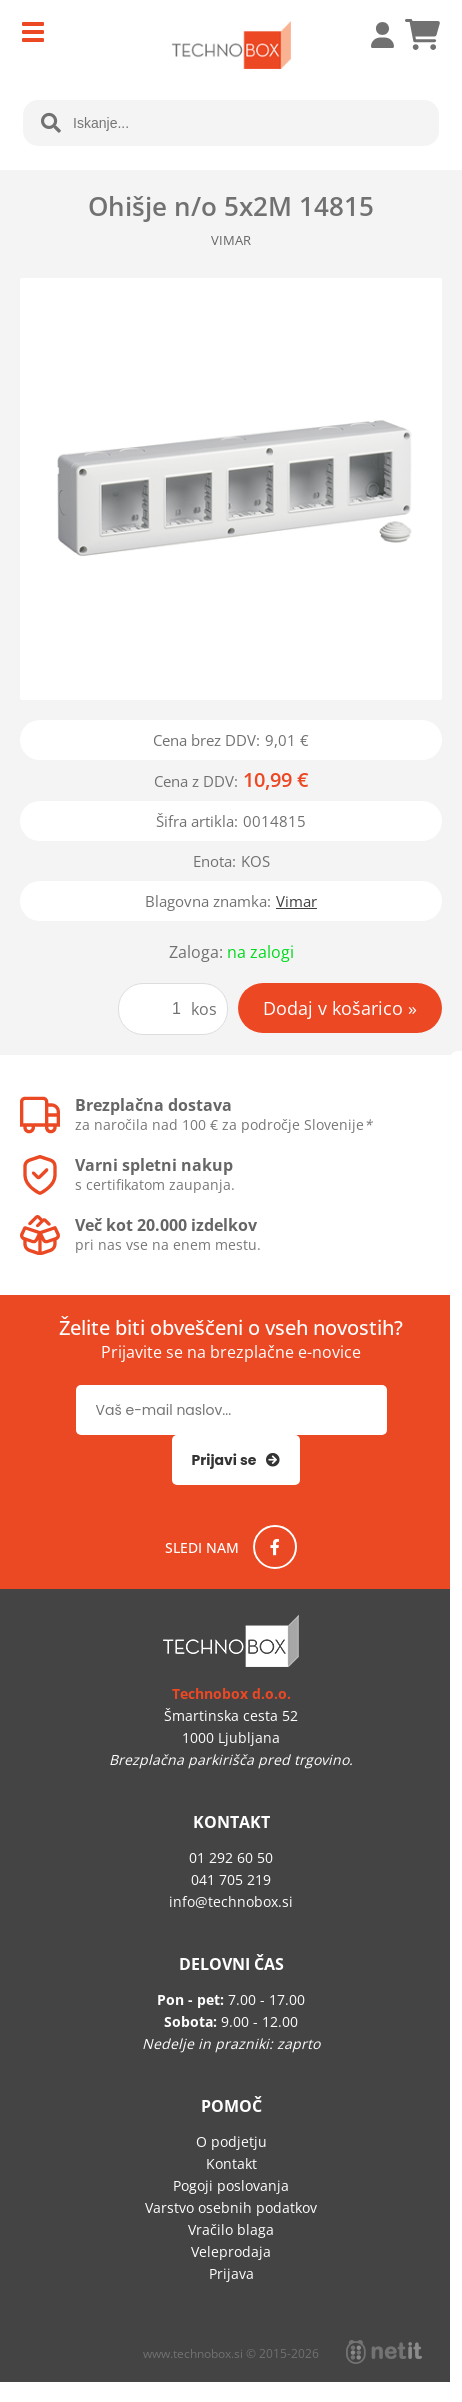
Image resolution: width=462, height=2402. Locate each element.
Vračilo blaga (231, 2229)
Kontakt (231, 2163)
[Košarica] (422, 35)
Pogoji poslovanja (231, 2185)
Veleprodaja (231, 2251)
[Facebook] (275, 1547)
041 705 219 (231, 1879)
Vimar (296, 901)
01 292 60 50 (231, 1857)
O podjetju (231, 2141)
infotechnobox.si (231, 1901)
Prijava (372, 35)
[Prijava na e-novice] (236, 1460)
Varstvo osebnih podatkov (231, 2207)
